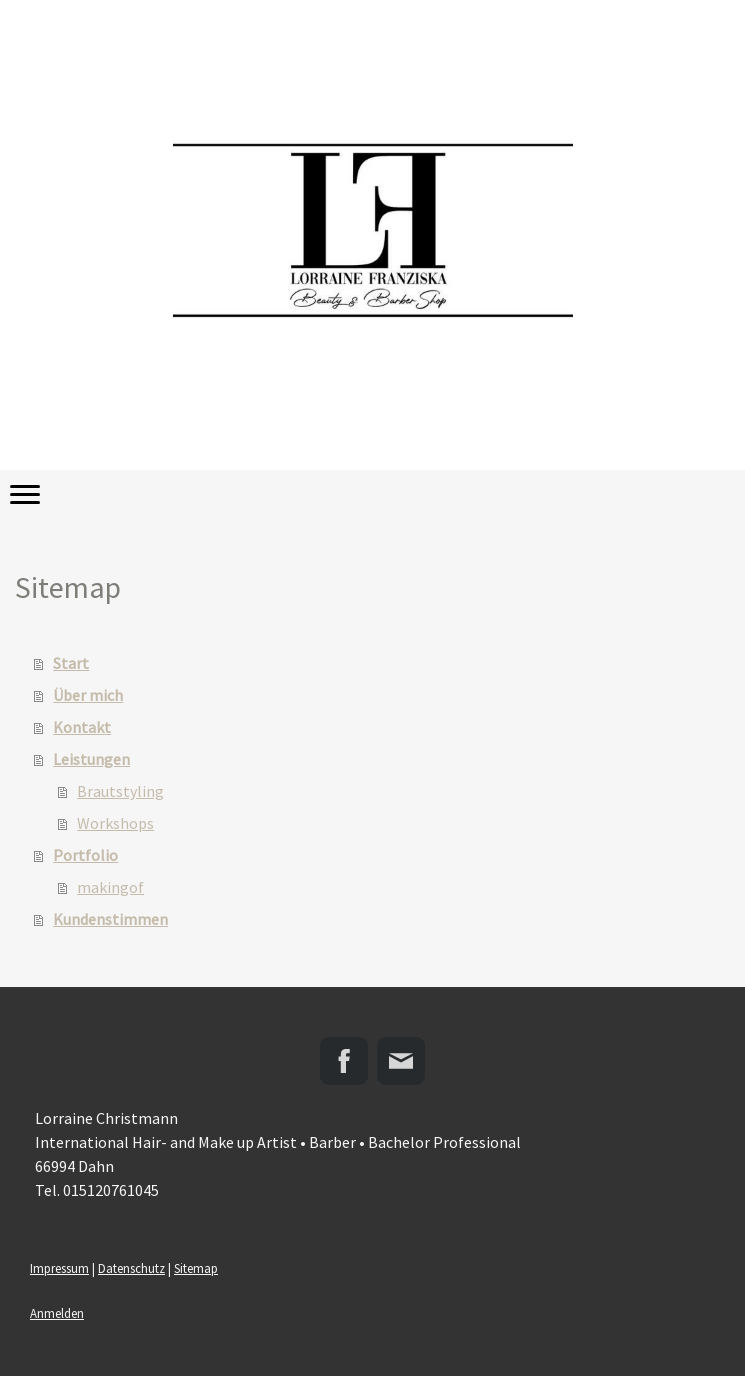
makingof (110, 887)
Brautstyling (120, 791)
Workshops (115, 823)
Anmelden (57, 1313)
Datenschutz (131, 1268)
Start (71, 663)
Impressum (59, 1268)
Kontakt (82, 727)
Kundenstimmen (110, 919)
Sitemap (196, 1268)
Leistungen (91, 759)
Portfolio (85, 855)
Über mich (88, 695)
